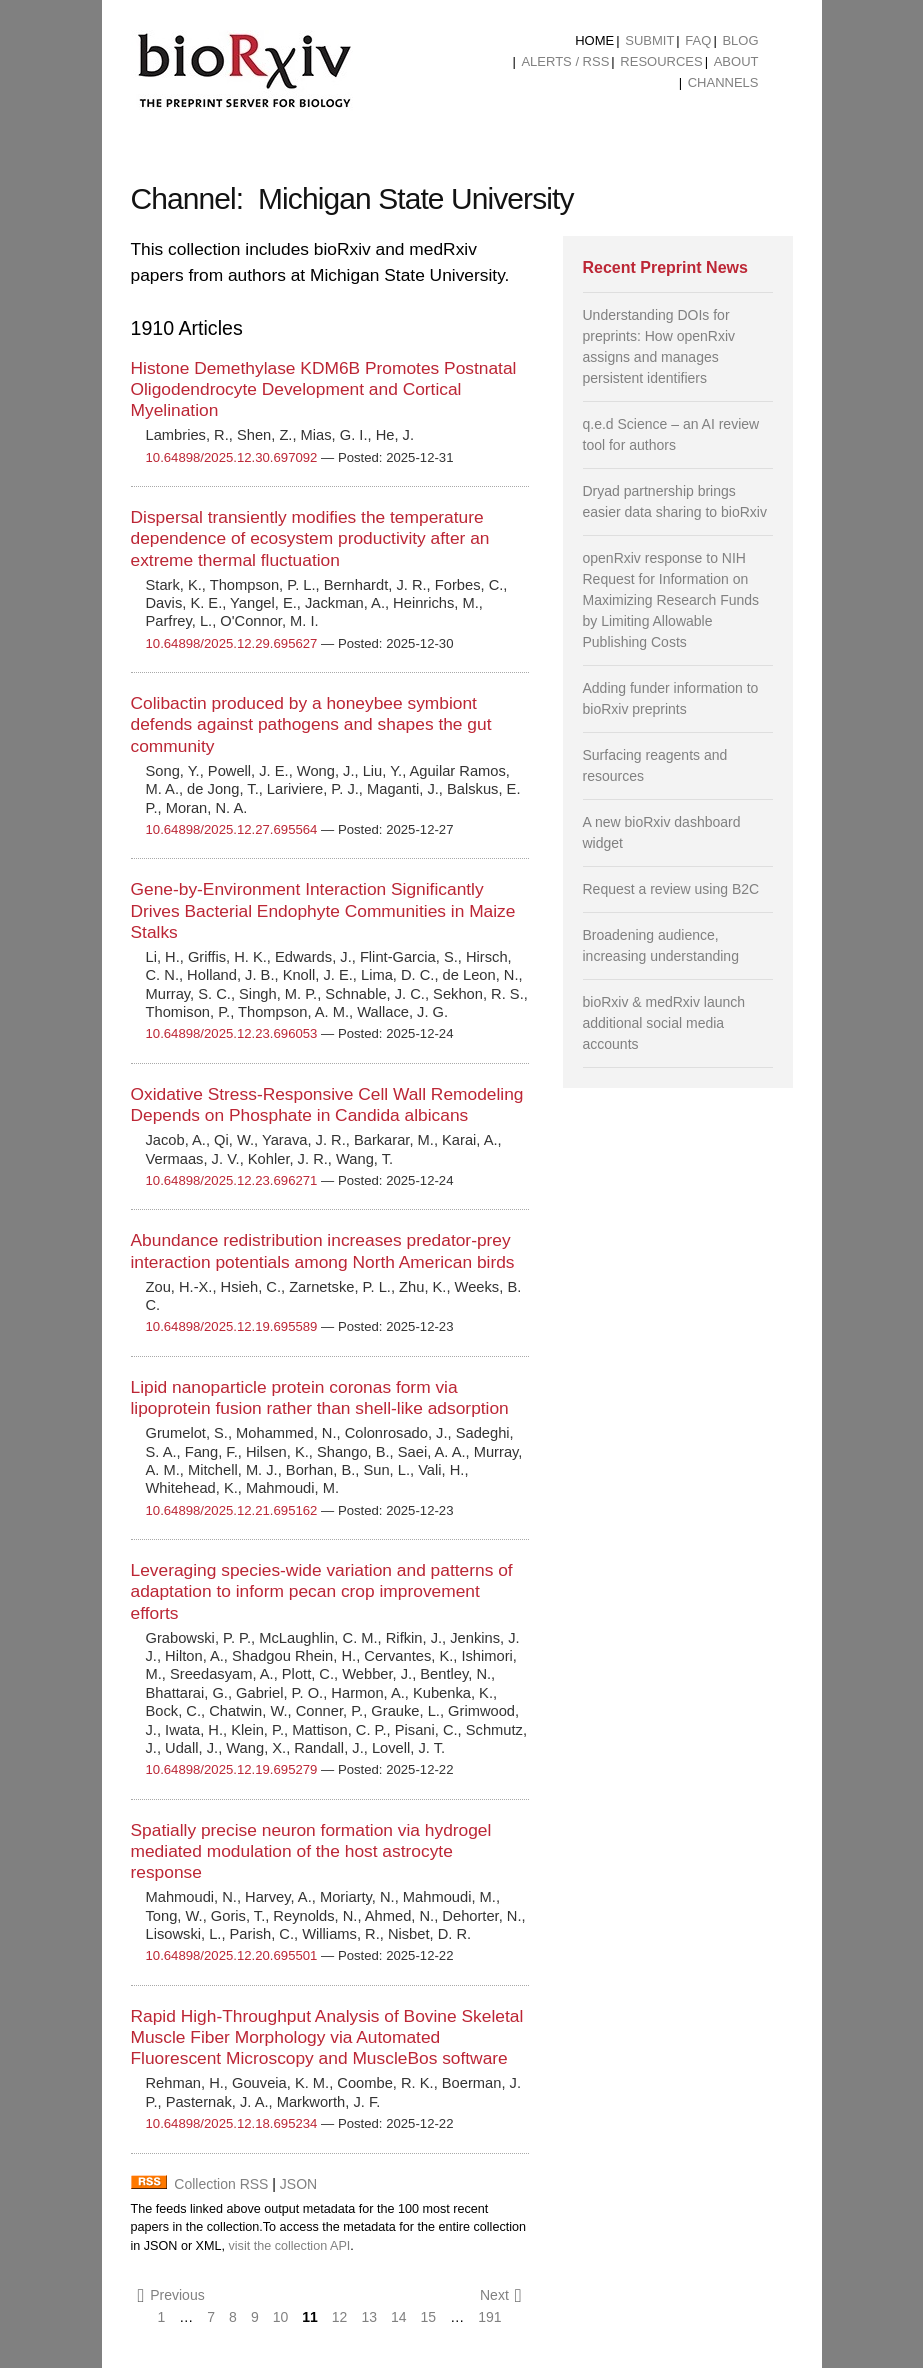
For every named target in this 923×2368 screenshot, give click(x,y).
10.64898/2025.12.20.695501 (232, 1955)
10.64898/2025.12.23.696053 (232, 1033)
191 (489, 2317)
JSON (298, 2184)
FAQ (698, 40)
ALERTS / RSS (565, 61)
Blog (740, 40)
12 (340, 2317)
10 (281, 2317)
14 (399, 2317)
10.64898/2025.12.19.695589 (232, 1326)
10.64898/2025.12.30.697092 (232, 457)
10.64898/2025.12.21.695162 (232, 1510)
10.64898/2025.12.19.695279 (232, 1769)
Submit (649, 40)
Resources (661, 61)
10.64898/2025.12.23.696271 (232, 1180)
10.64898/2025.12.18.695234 (232, 2123)
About (736, 61)
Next (501, 2295)
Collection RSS (221, 2184)
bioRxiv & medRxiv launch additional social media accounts (664, 1023)
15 (429, 2317)
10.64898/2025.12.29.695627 (232, 643)
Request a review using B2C (671, 889)
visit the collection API (289, 2246)
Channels (723, 82)
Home (594, 40)
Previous (171, 2295)
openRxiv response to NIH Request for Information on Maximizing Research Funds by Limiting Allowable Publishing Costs (671, 600)
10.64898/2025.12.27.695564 (232, 829)
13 (369, 2317)
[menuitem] (594, 41)
